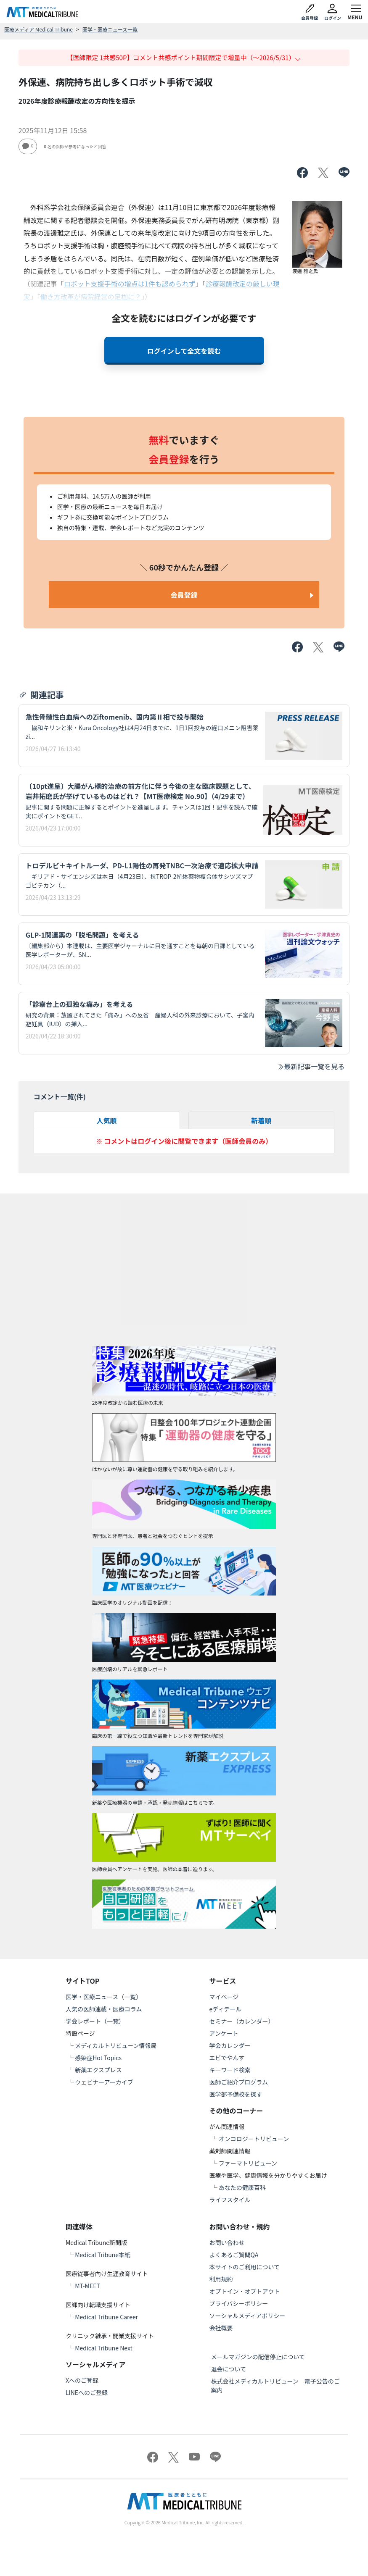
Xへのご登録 (82, 2380)
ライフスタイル (230, 2199)
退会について (228, 2369)
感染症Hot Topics (98, 2057)
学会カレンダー (230, 2045)
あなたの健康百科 (242, 2187)
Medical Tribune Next (103, 2348)
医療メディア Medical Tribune (38, 29)
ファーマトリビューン (248, 2163)
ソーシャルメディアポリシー (247, 2315)
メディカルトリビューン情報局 (115, 2045)
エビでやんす (227, 2057)
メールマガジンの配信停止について (258, 2357)
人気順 (107, 1120)
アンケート (223, 2033)
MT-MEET (87, 2286)
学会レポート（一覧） (95, 2021)
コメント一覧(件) (60, 1096)
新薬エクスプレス (98, 2070)
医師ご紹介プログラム (238, 2082)
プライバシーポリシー (238, 2303)
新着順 (261, 1120)
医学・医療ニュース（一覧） (104, 1996)
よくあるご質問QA (234, 2254)
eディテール (225, 2009)
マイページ (224, 1996)
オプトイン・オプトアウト (244, 2291)
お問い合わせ (227, 2242)
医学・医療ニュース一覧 (110, 29)
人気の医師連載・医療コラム (104, 2009)
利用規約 (221, 2279)
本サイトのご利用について (244, 2267)
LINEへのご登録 (87, 2392)
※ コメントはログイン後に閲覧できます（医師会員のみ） (184, 1141)
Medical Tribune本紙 (102, 2254)
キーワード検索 (230, 2070)
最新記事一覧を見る (310, 1066)
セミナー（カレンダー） (241, 2021)
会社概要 (221, 2328)
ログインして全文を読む (184, 351)
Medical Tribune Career (106, 2317)
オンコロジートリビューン (254, 2138)
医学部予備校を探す (235, 2094)
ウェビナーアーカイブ (104, 2082)
